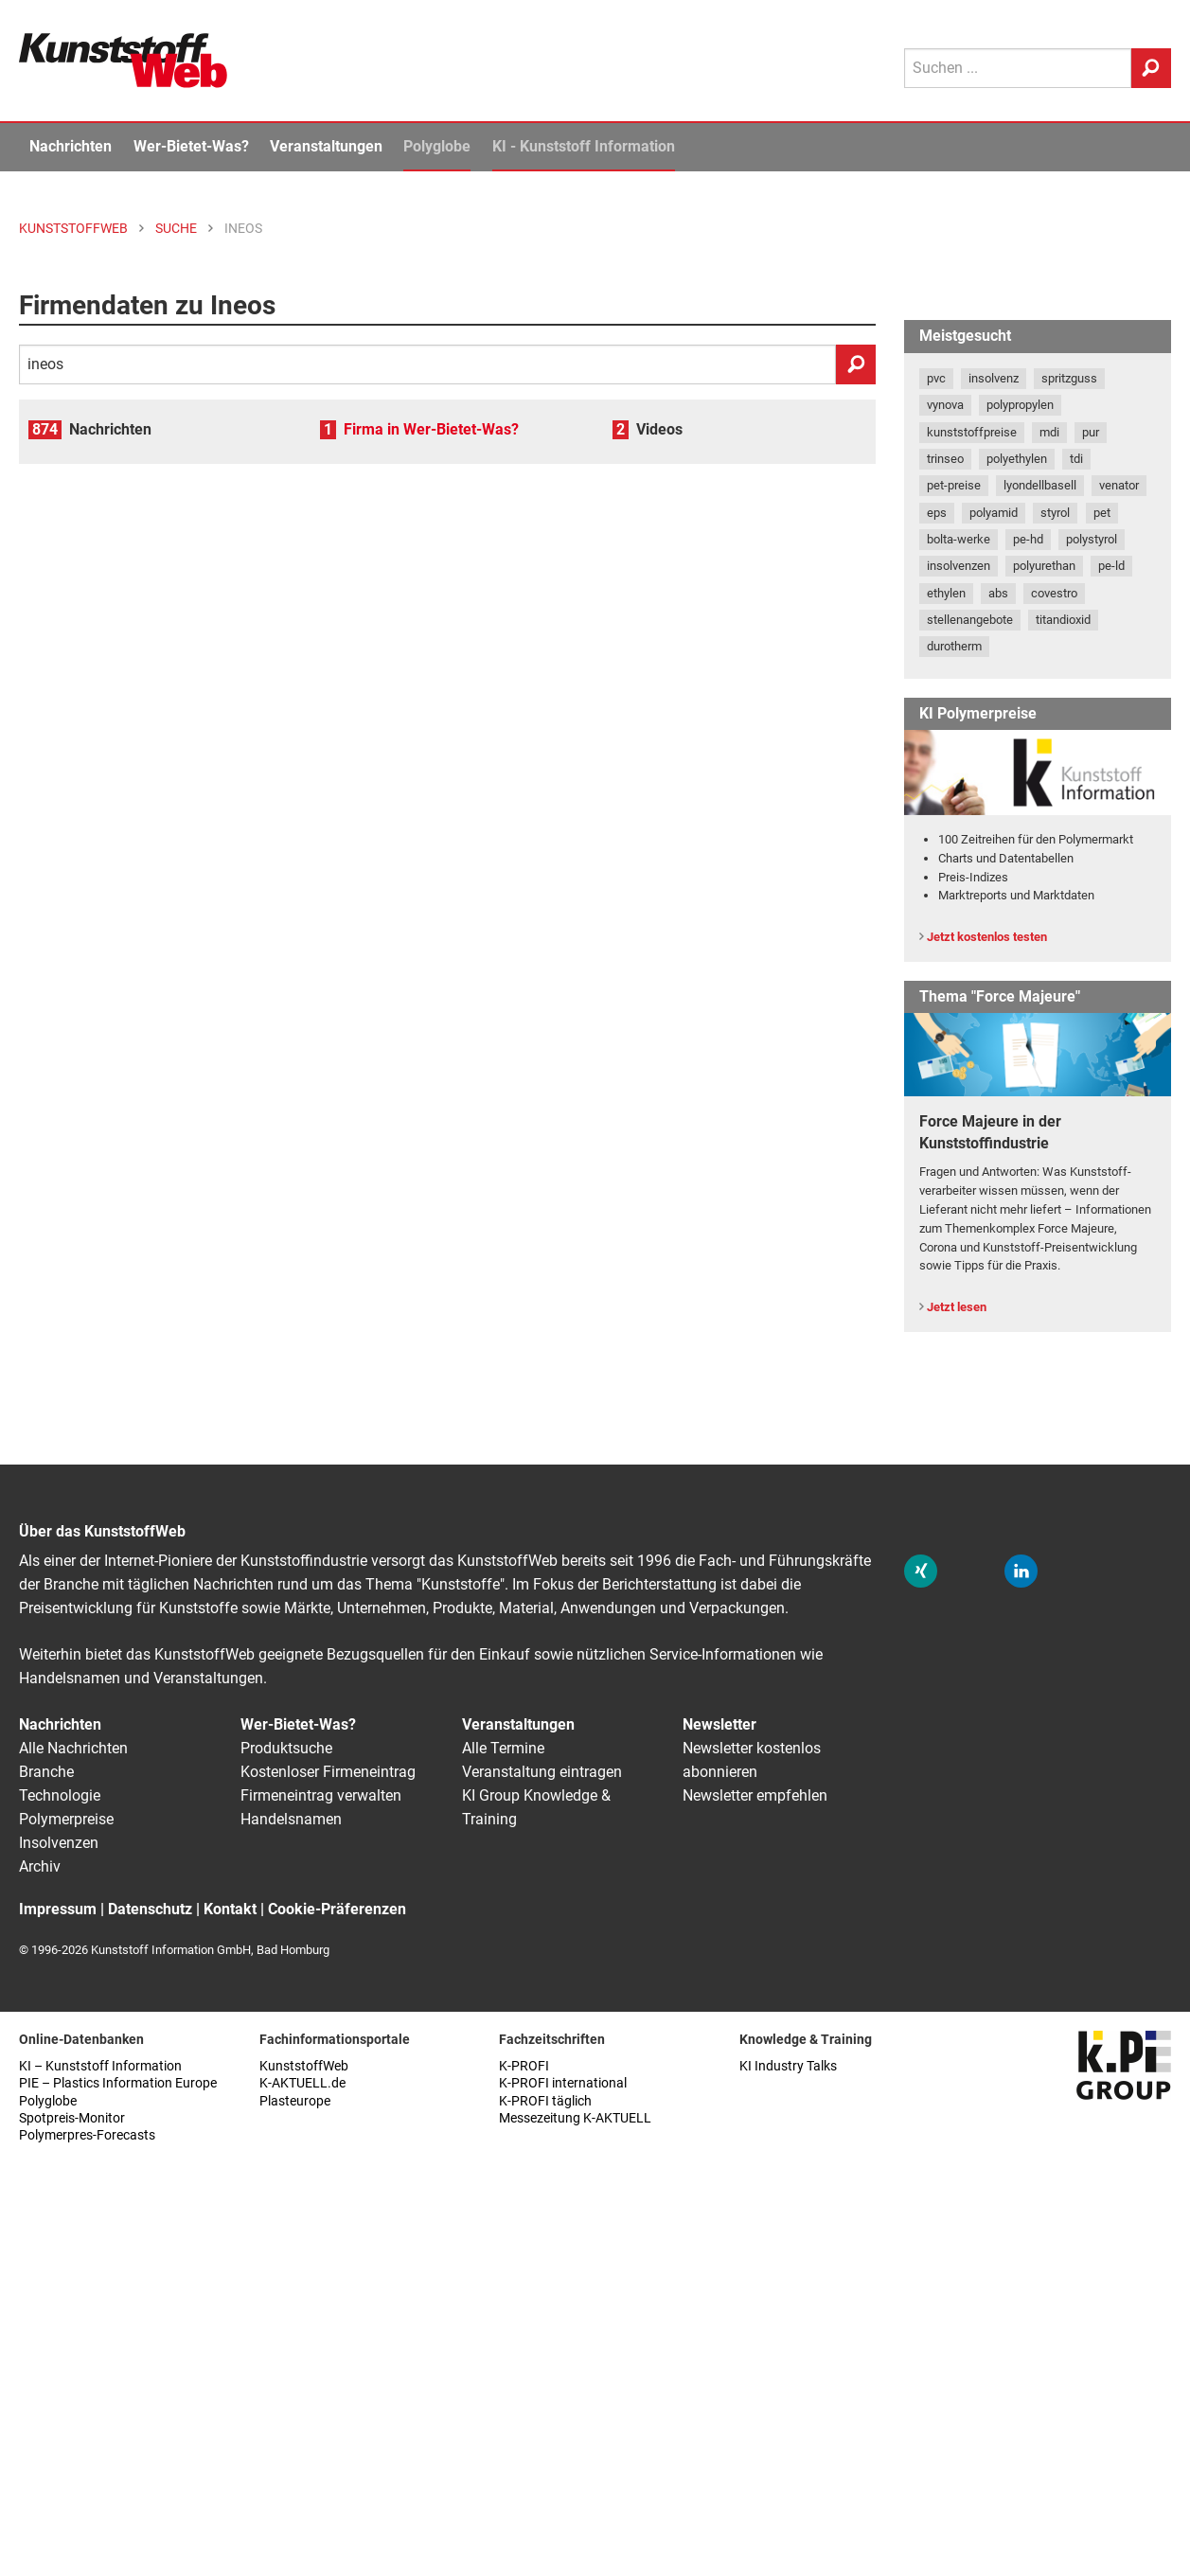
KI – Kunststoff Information (100, 2066)
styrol (1055, 513)
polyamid (993, 513)
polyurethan (1044, 566)
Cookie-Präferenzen (337, 1909)
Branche (46, 1772)
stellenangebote (970, 620)
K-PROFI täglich (545, 2101)
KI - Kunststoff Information (583, 146)
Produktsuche (286, 1748)
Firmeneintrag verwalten (320, 1795)
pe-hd (1028, 539)
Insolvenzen (58, 1843)
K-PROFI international (563, 2083)
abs (998, 593)
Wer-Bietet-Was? (191, 146)
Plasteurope (294, 2101)
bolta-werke (958, 539)
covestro (1054, 593)
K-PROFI (524, 2066)
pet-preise (954, 485)
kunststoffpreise (972, 432)
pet (1101, 513)
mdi (1049, 432)
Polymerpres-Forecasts (87, 2135)
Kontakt (230, 1909)
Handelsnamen (291, 1819)
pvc (936, 378)
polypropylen (1020, 405)
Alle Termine (503, 1748)
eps (937, 513)
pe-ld (1111, 566)
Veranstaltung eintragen (542, 1772)
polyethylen (1016, 459)
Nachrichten (70, 146)
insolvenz (993, 378)
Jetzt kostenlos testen (987, 937)
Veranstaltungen (326, 146)
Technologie (59, 1795)
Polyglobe (437, 146)
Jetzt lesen (956, 1307)
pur (1090, 432)
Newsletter (719, 1724)
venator (1119, 485)
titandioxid (1063, 620)
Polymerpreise (66, 1819)
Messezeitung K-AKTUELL (575, 2118)
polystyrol (1091, 539)
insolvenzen (958, 566)
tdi (1076, 459)
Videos (659, 429)
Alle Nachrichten (73, 1748)
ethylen (946, 593)
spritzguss (1069, 378)
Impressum (58, 1909)
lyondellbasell (1040, 485)
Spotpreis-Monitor (72, 2118)
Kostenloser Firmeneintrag (328, 1772)
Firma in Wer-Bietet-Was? (431, 429)
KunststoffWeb (303, 2066)
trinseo (945, 459)
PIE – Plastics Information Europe (118, 2083)
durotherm (954, 646)
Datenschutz (150, 1909)
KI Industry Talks (788, 2066)
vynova (945, 405)
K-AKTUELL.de (302, 2083)
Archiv (40, 1866)
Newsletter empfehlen (755, 1795)
